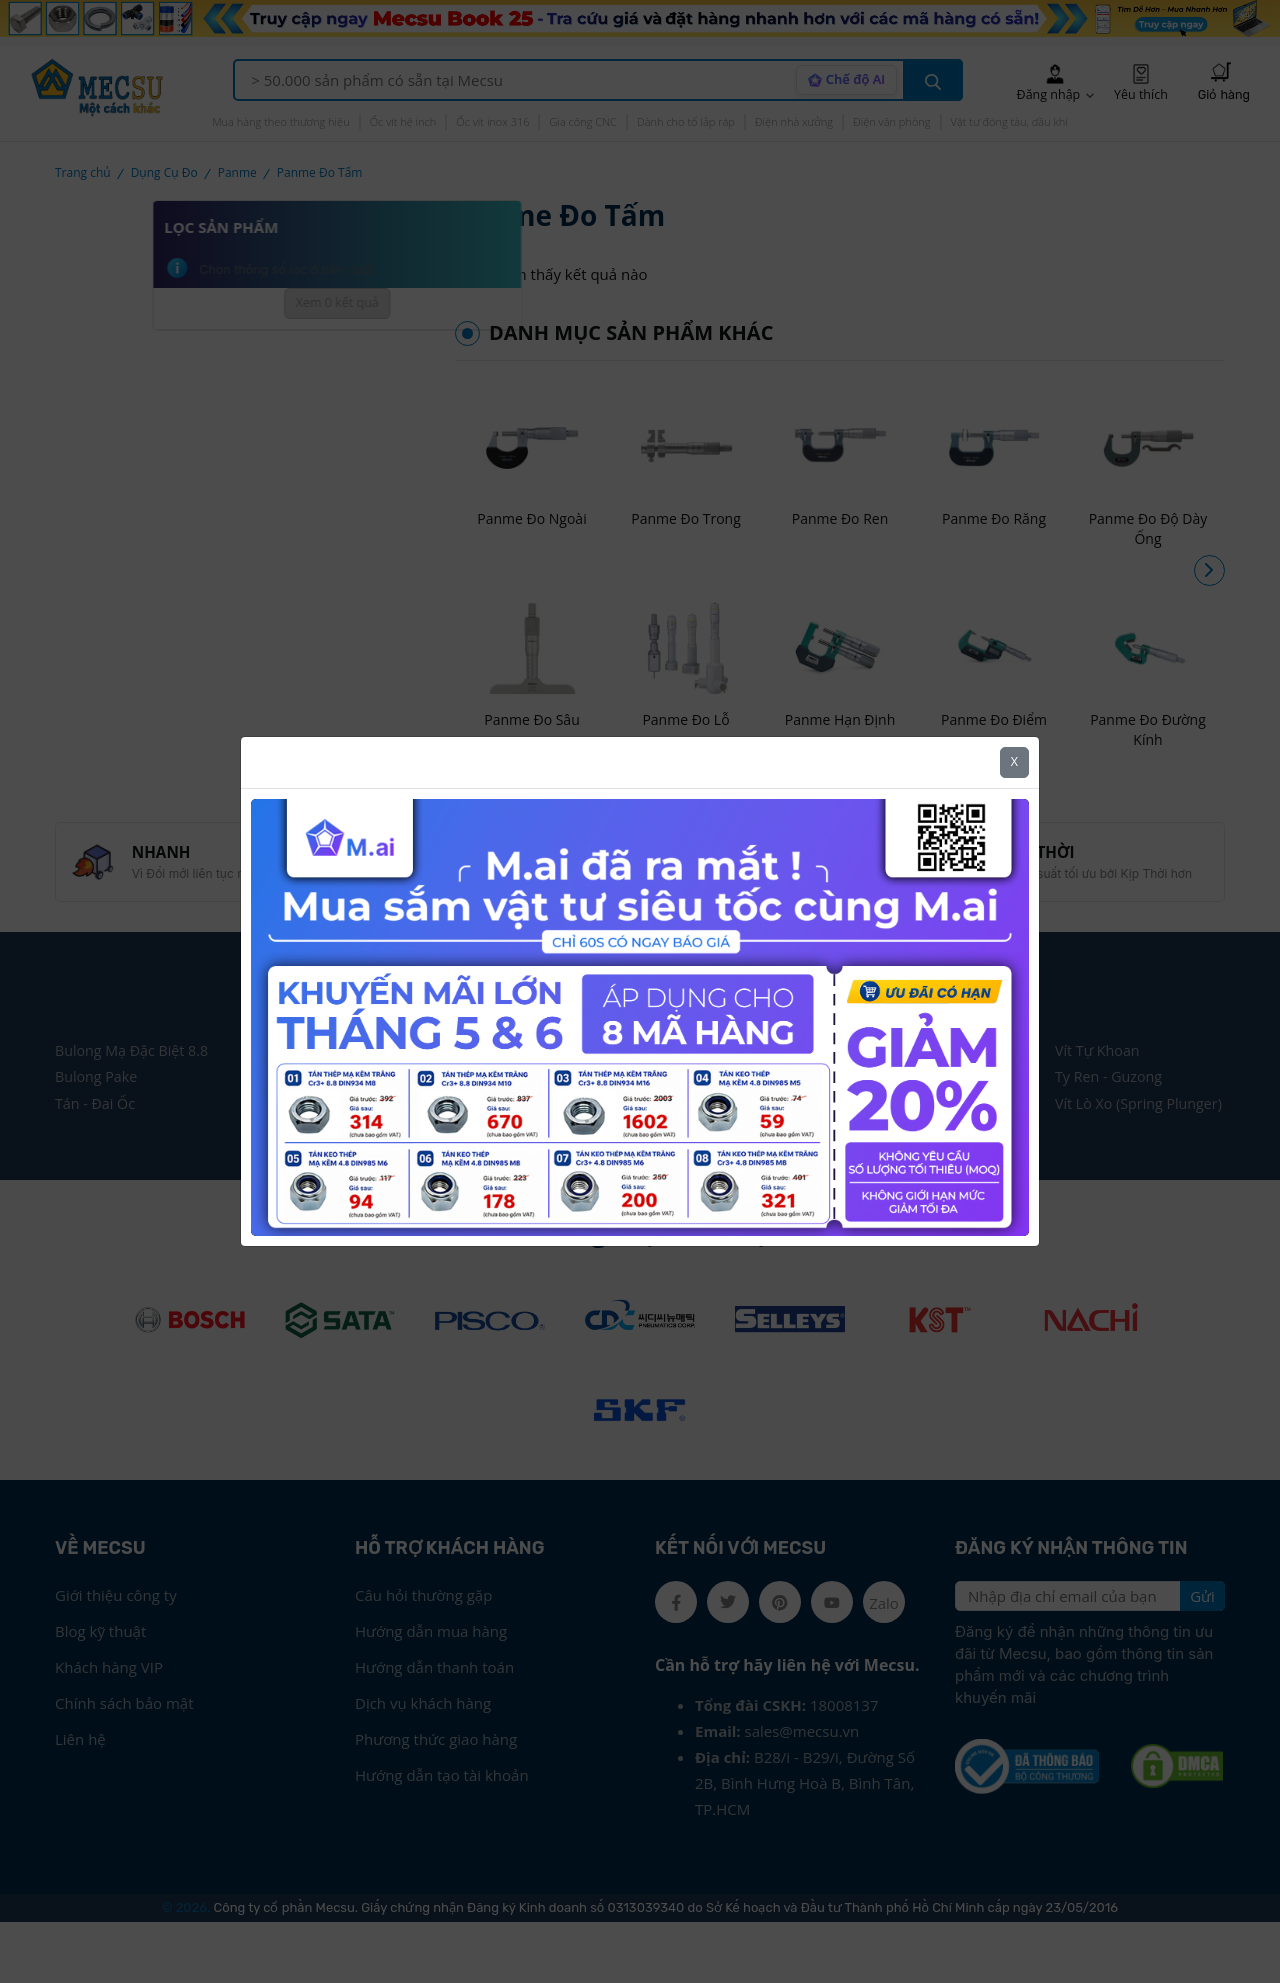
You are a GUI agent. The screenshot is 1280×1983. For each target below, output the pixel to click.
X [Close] (1014, 761)
